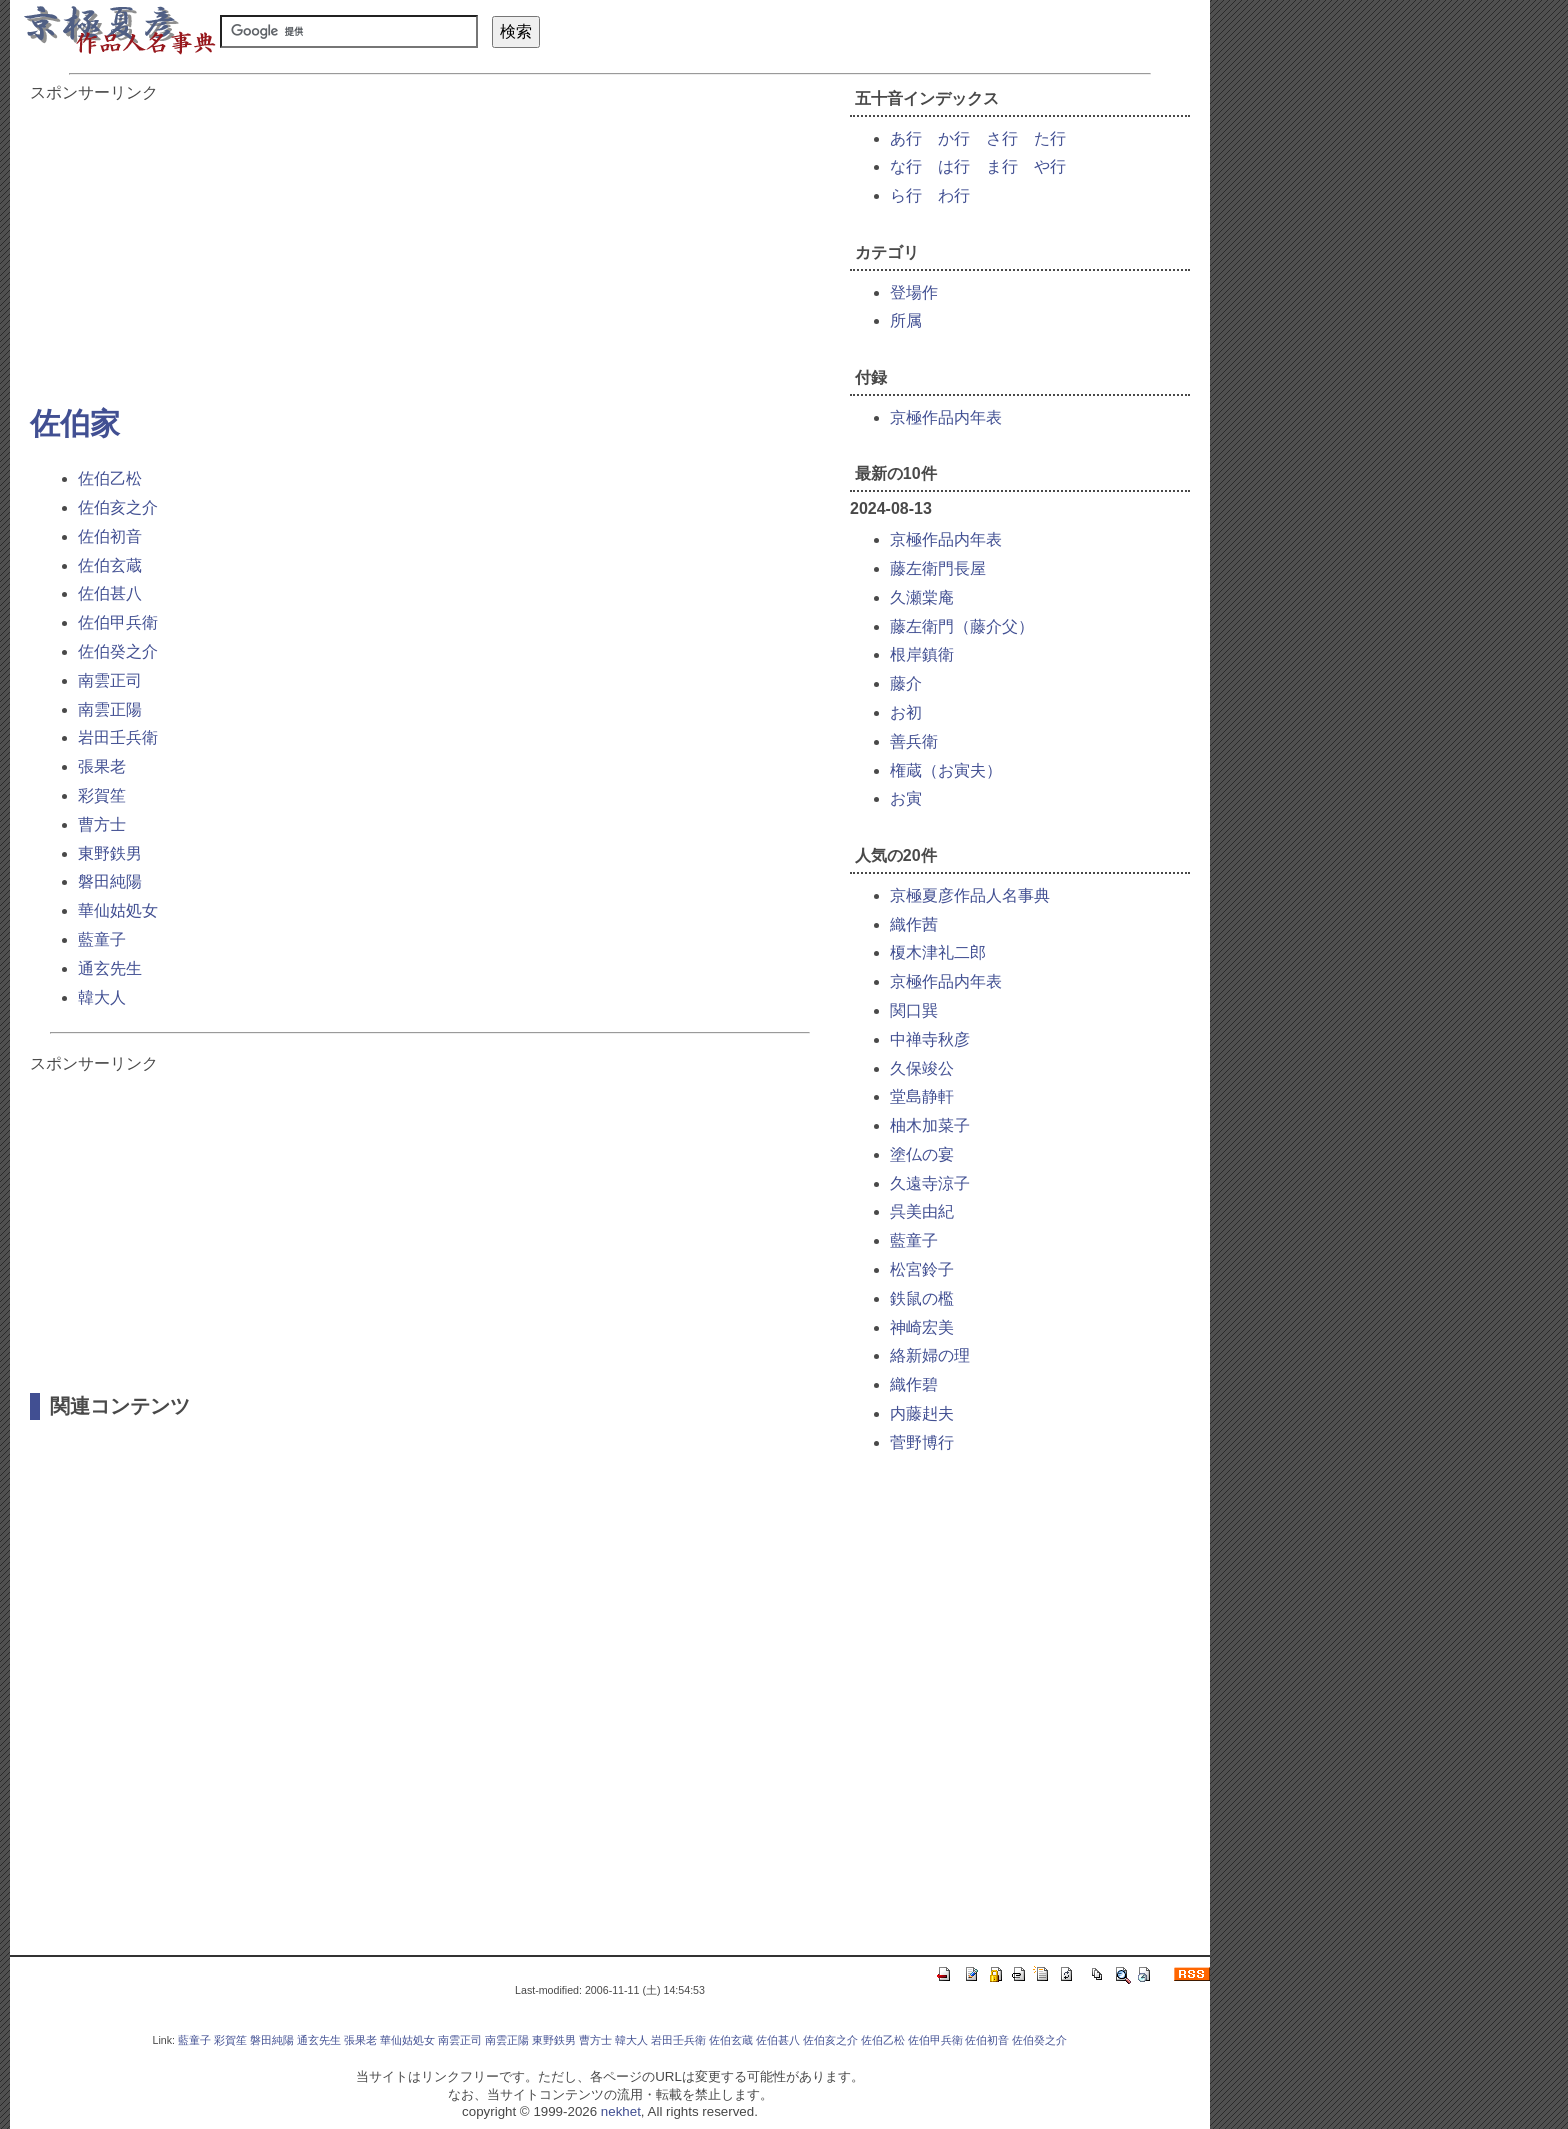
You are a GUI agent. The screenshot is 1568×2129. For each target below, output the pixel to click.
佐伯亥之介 (118, 507)
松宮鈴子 (922, 1269)
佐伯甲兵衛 (118, 622)
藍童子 (102, 939)
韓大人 (102, 997)
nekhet (621, 2111)
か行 (954, 138)
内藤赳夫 (922, 1413)
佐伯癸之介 (118, 651)
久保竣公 (922, 1068)
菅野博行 (922, 1442)
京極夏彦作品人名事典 (970, 895)
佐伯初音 (110, 536)
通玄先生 (110, 968)
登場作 (914, 292)
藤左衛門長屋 (938, 568)
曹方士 (102, 824)
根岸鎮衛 (922, 654)
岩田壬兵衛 (118, 737)
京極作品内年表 (946, 417)
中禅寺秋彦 (930, 1039)
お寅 (906, 798)
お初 (906, 712)
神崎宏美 (922, 1327)
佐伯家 (75, 423)
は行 (954, 166)
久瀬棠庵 (922, 597)
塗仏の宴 (922, 1154)
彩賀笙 (102, 795)
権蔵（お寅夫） (946, 770)
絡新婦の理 (930, 1355)
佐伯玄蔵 (110, 565)
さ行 (1002, 138)
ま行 (1002, 166)
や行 (1050, 166)
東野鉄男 (110, 853)
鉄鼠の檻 (922, 1298)
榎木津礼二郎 (938, 952)
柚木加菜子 (930, 1125)
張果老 (102, 766)
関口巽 (914, 1010)
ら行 (906, 195)
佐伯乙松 (110, 478)
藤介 (906, 683)
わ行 (954, 195)
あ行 (906, 138)
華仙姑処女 (118, 910)
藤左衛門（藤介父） (962, 626)
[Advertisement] (430, 244)
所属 (906, 320)
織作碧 (914, 1384)
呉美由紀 (922, 1211)
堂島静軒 (922, 1096)
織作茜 (914, 924)
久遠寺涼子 (930, 1183)
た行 (1050, 138)
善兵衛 (914, 741)
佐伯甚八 (110, 593)
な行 (906, 166)
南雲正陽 (110, 709)
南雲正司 (110, 680)
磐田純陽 (110, 881)
